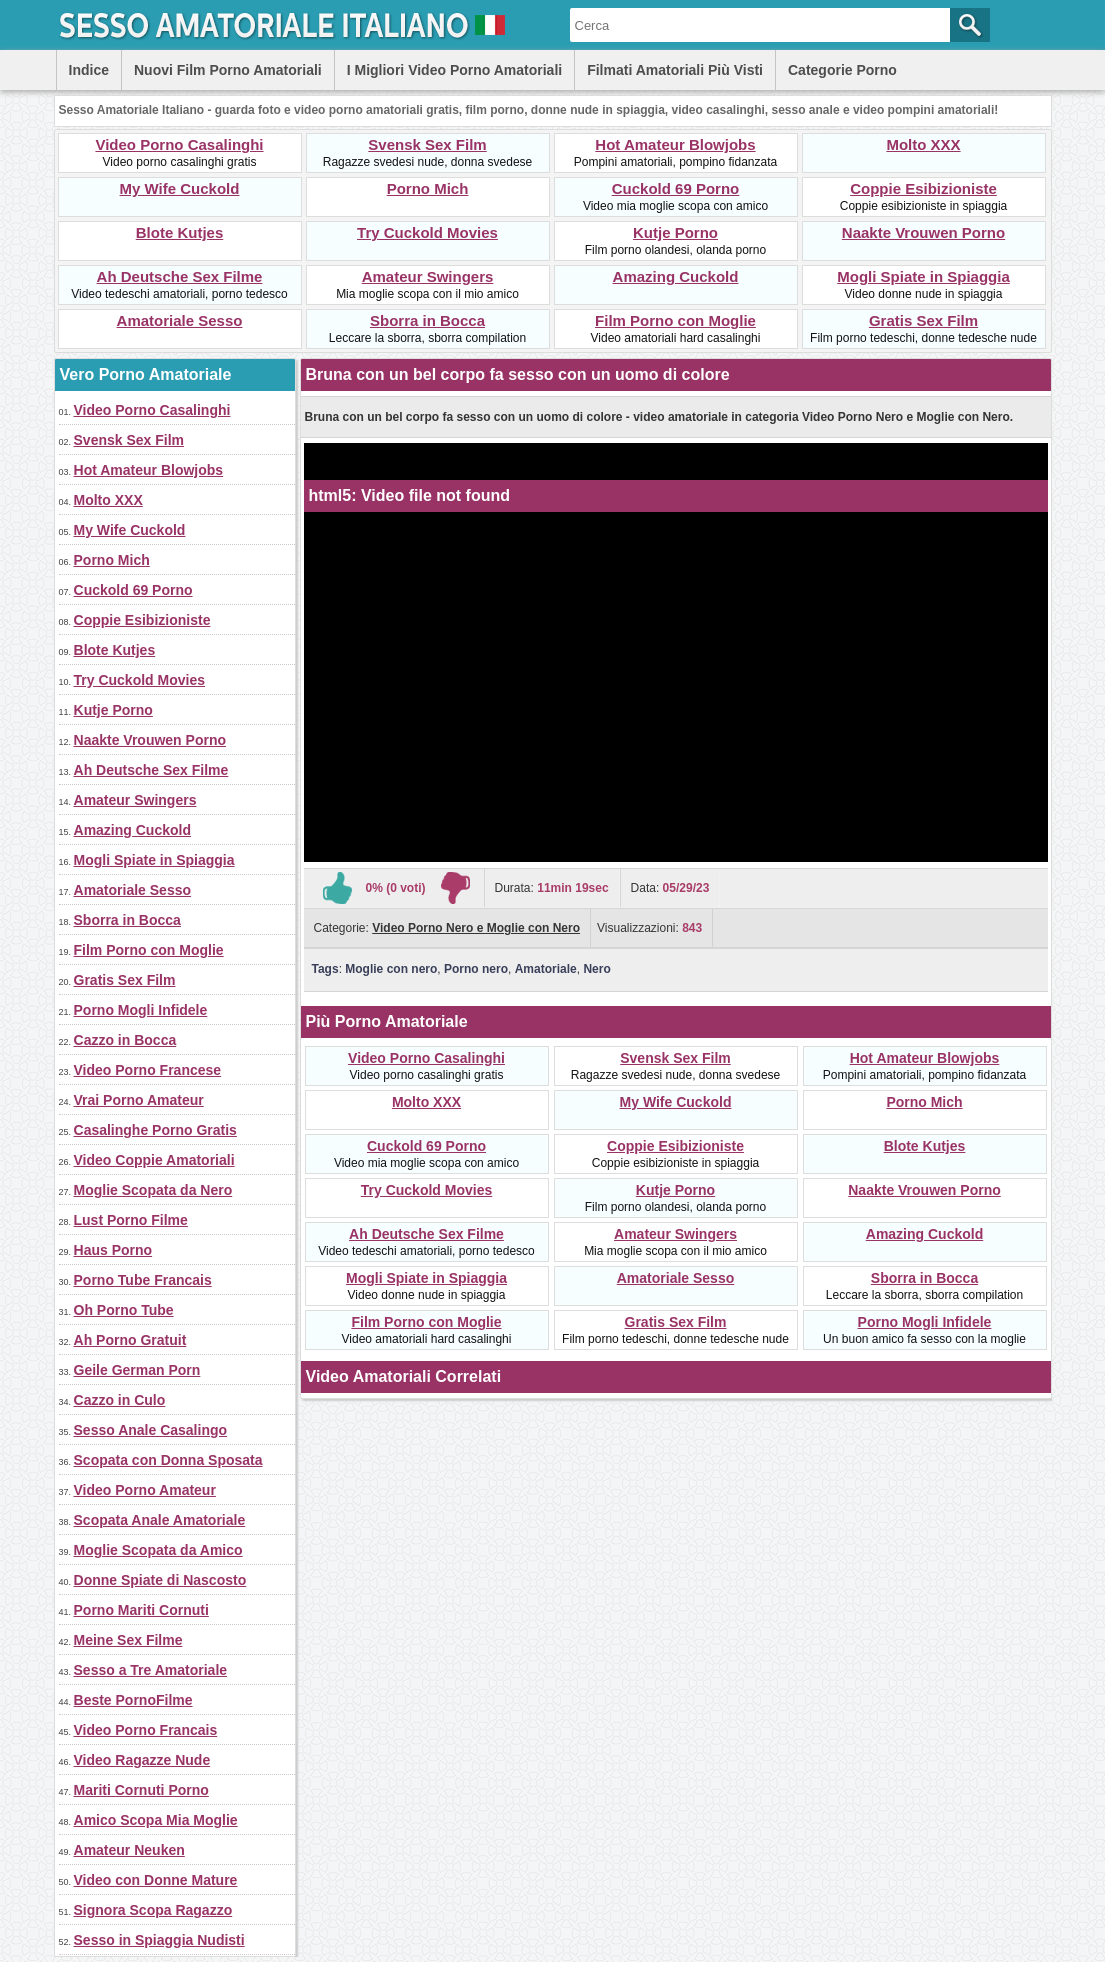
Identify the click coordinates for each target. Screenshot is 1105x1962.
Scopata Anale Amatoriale (160, 1520)
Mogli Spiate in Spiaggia (923, 276)
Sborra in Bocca (427, 320)
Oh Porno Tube (124, 1310)
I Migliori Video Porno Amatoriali (454, 70)
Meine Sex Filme (128, 1640)
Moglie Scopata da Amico (158, 1550)
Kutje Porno (675, 232)
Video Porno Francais (146, 1730)
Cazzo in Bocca (125, 1040)
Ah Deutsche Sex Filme (180, 276)
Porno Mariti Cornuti (141, 1610)
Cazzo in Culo (120, 1400)
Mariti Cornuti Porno (141, 1790)
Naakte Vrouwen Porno (923, 232)
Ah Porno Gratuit (130, 1340)
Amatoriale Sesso (180, 320)
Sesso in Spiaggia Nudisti (159, 1940)
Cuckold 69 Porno (676, 188)
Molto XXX (923, 144)
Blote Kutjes (180, 232)
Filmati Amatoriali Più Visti (675, 70)
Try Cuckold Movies (427, 232)
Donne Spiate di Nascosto (160, 1580)
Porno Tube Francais (143, 1280)
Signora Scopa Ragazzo (153, 1910)
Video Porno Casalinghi (179, 144)
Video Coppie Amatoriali (154, 1160)
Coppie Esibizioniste (923, 188)
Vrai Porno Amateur (139, 1100)
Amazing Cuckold (676, 276)
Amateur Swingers (428, 276)
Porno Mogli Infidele (141, 1010)
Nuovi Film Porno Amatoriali (228, 70)
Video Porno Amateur (145, 1490)
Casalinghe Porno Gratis (155, 1130)
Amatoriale (546, 969)
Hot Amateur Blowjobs (675, 144)
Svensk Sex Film (427, 144)
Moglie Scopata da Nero (153, 1190)
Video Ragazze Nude (142, 1760)
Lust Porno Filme (131, 1220)
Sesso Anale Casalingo (151, 1430)
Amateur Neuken (129, 1850)
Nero (596, 969)
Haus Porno (113, 1250)
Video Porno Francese (148, 1070)
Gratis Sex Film (923, 320)
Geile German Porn (137, 1370)
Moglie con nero (391, 969)
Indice (89, 70)
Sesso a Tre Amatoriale (151, 1670)
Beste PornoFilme (133, 1700)
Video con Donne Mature (156, 1880)
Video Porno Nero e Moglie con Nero (476, 928)
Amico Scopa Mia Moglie (156, 1820)
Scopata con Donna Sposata (168, 1460)
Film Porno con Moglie (675, 320)
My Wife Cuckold (180, 188)
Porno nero (476, 969)
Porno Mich (428, 188)
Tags (325, 969)
